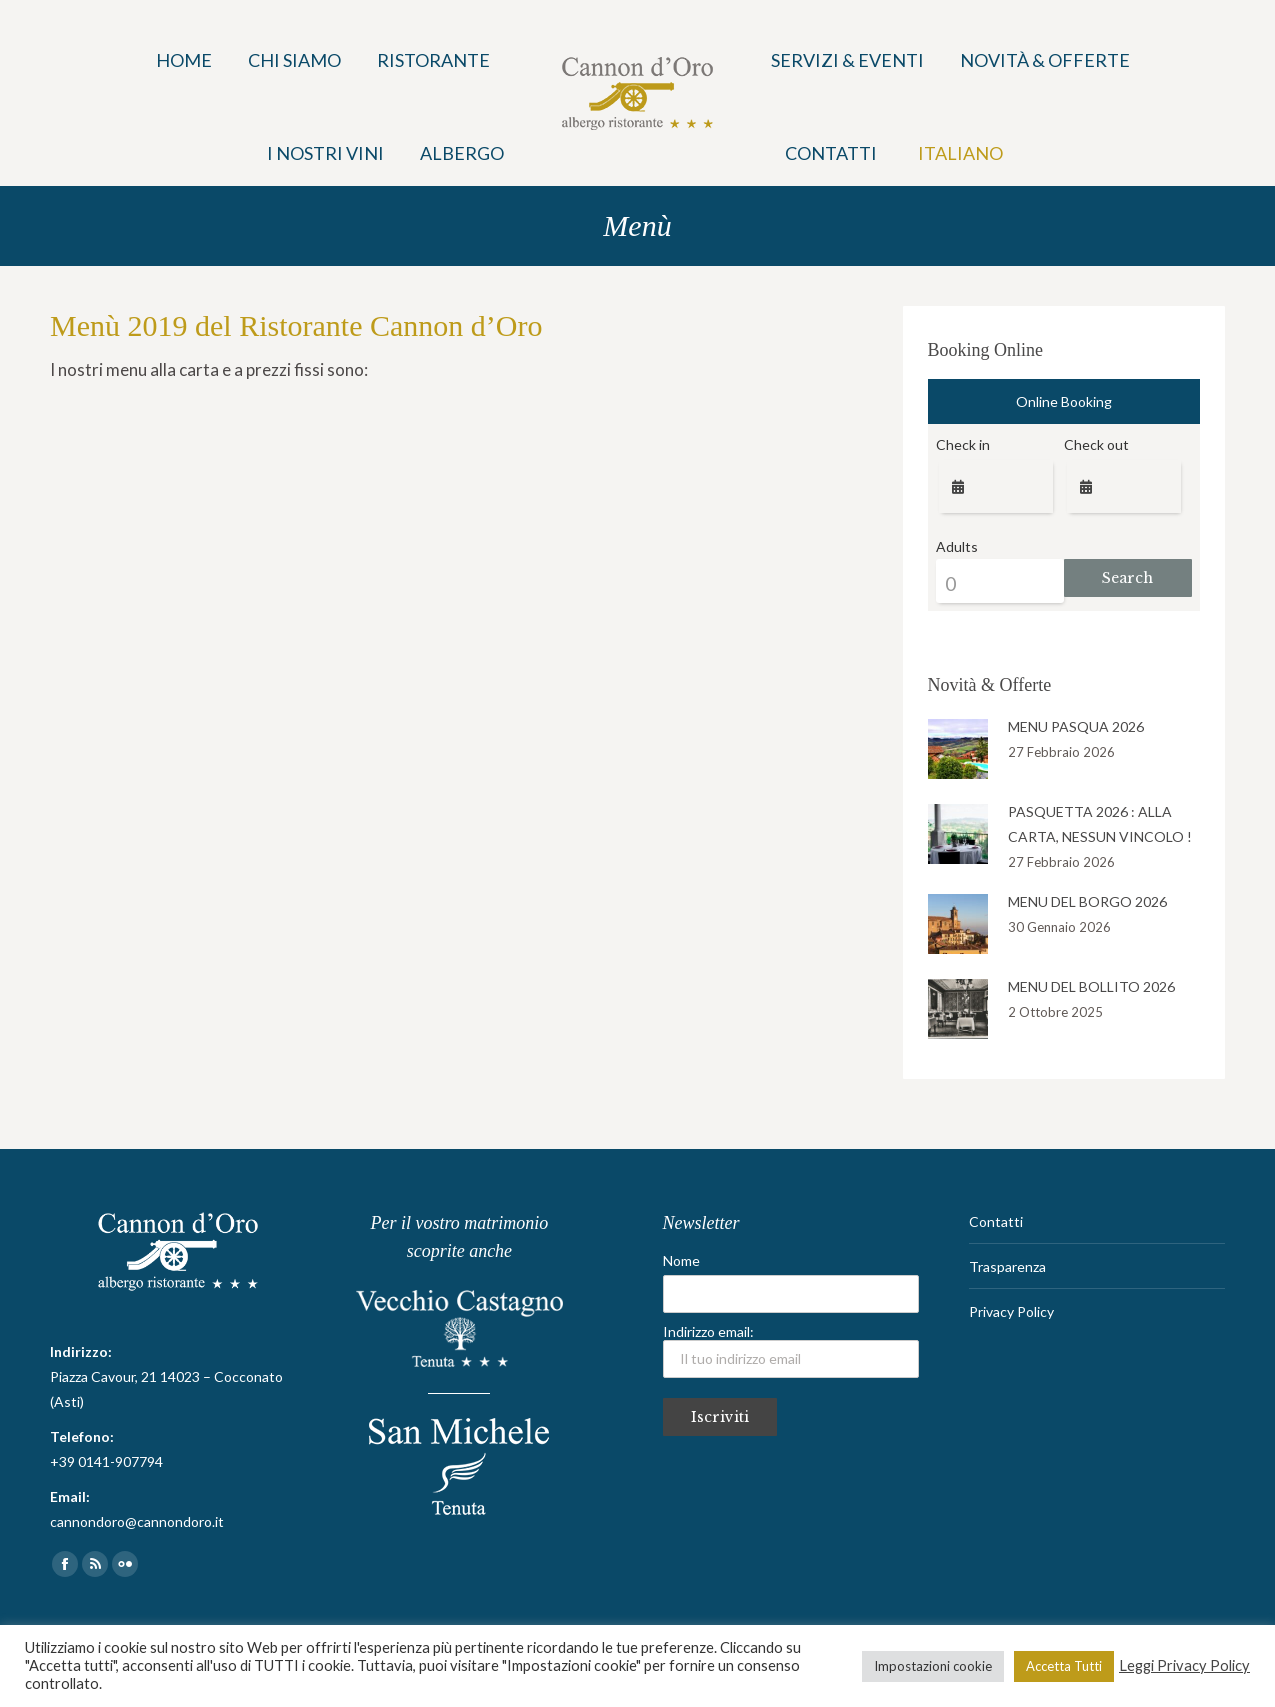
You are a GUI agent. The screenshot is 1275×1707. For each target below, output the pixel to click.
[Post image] (958, 749)
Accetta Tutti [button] (1064, 1666)
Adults (957, 546)
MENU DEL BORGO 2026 (1087, 901)
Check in (963, 444)
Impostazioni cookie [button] (933, 1666)
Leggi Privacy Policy (1184, 1665)
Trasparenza (1007, 1266)
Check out (1096, 444)
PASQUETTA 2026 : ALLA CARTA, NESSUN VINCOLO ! (1100, 824)
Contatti (996, 1221)
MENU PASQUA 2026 (1076, 726)
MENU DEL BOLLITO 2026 (1091, 986)
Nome (681, 1260)
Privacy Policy (1011, 1311)
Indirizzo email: (791, 1350)
